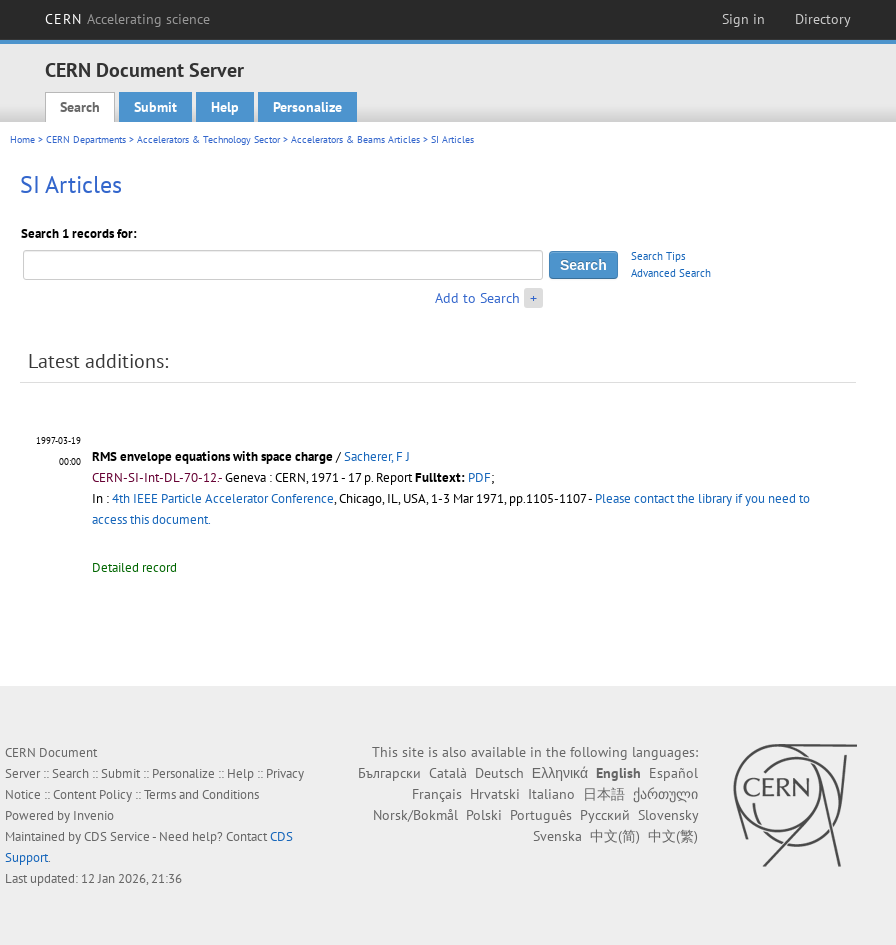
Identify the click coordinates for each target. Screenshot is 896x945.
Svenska (557, 836)
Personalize (307, 107)
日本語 (604, 794)
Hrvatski (495, 794)
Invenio (93, 815)
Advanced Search (671, 273)
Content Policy (92, 794)
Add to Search (477, 298)
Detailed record (134, 567)
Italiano (551, 794)
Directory (823, 19)
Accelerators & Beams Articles (355, 139)
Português (541, 815)
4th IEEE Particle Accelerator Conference (223, 498)
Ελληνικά (560, 773)
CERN (128, 19)
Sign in (743, 19)
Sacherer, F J (377, 456)
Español (673, 773)
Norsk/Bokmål (415, 815)
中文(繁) (673, 836)
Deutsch (499, 773)
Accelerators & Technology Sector (208, 139)
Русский (605, 815)
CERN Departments (86, 139)
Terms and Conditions (201, 794)
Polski (484, 815)
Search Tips (658, 256)
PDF (479, 477)
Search (80, 107)
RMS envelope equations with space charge (212, 456)
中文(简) (615, 836)
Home (22, 139)
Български (389, 773)
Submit (155, 107)
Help (225, 107)
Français (437, 794)
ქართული (665, 794)
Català (448, 773)
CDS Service (117, 836)
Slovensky (668, 815)
